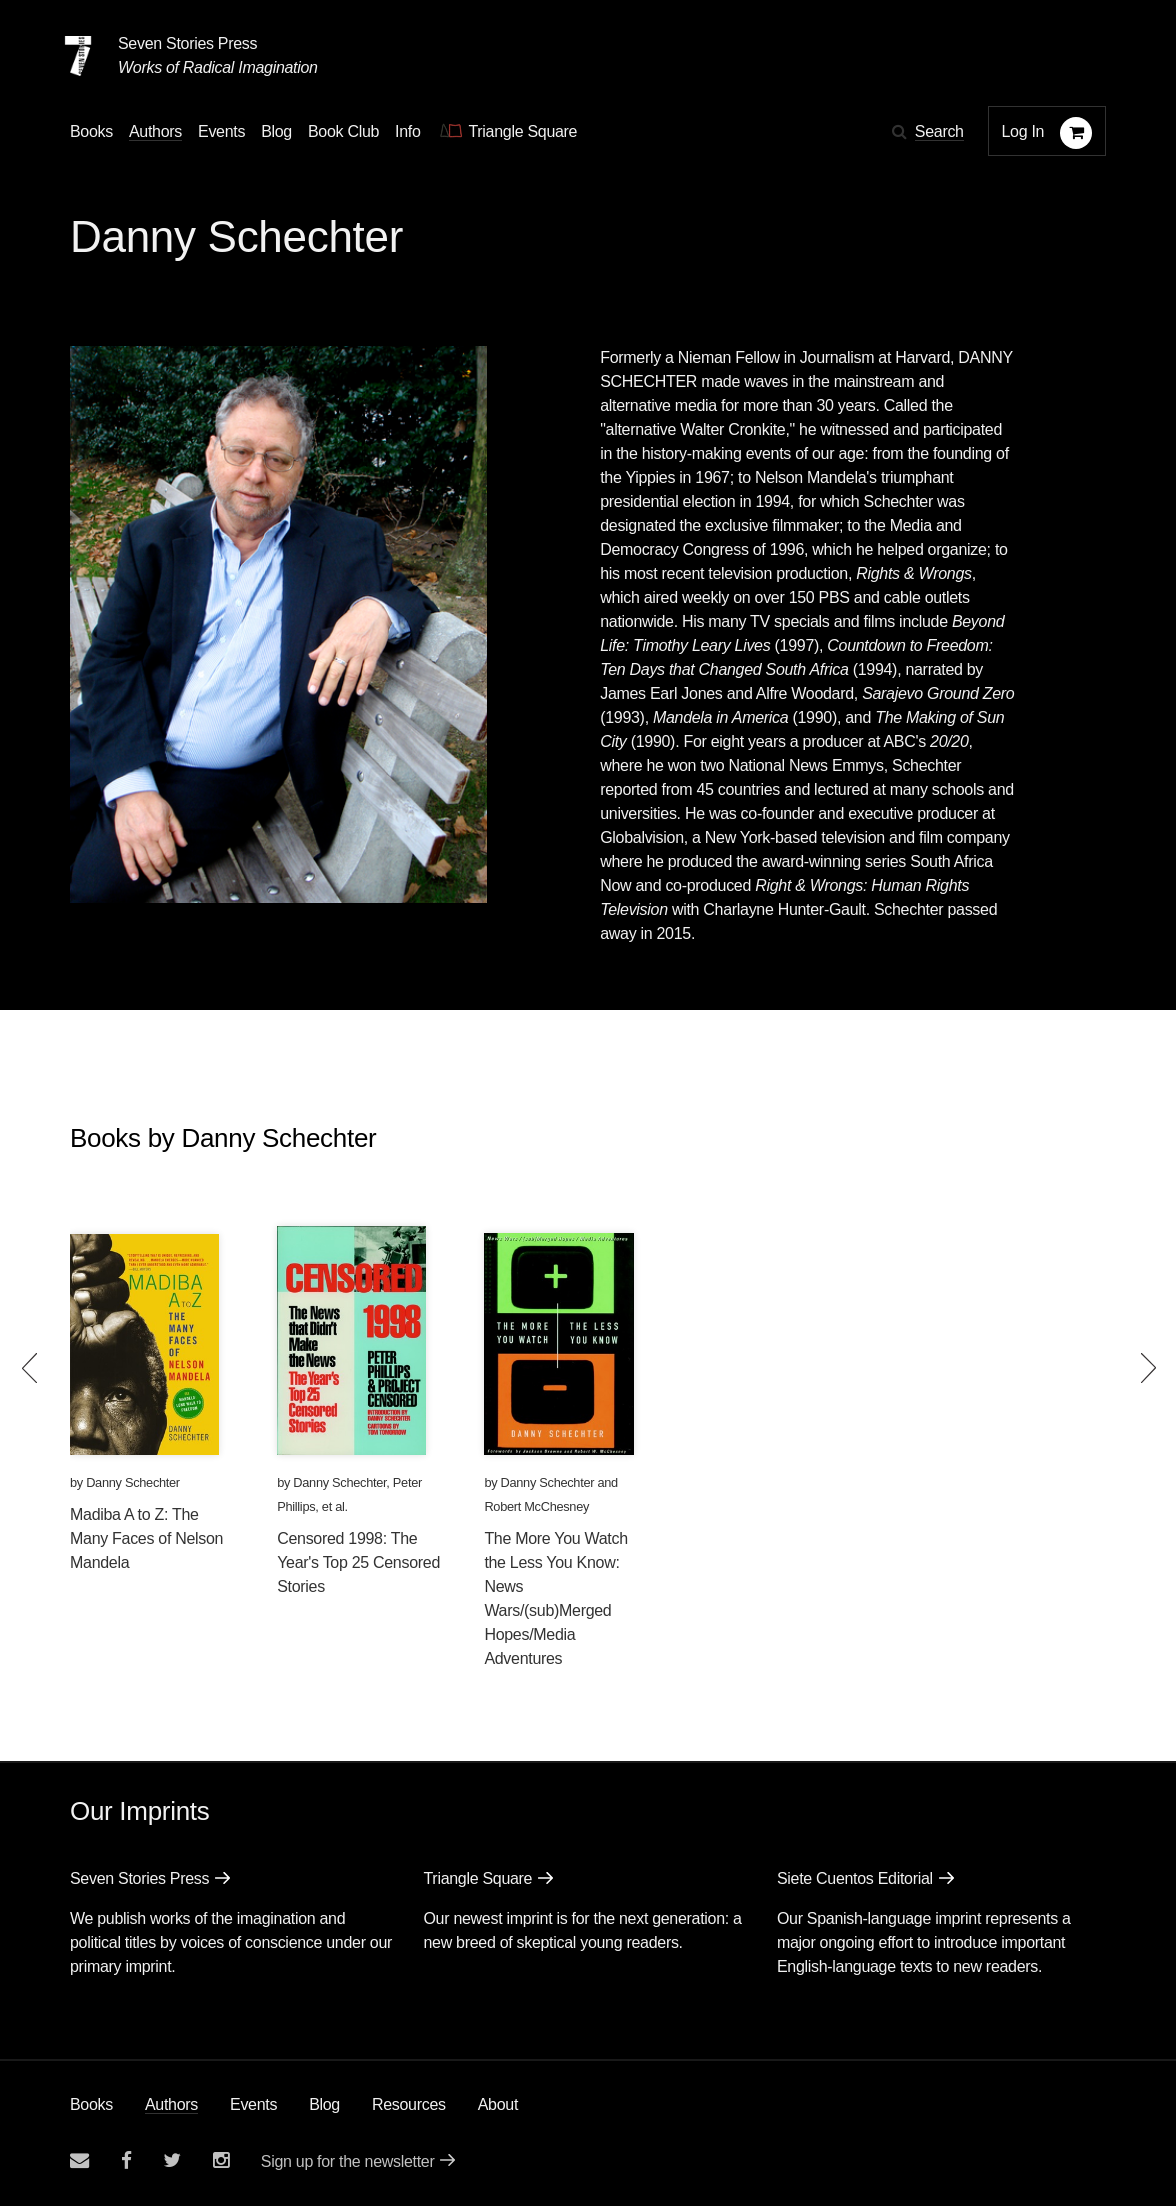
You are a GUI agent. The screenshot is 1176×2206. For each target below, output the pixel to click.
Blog (324, 2104)
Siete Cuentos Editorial (855, 1878)
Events (253, 2104)
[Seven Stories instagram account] (221, 2160)
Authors (171, 2104)
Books (91, 2104)
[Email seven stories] (79, 2160)
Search (939, 131)
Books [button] (91, 131)
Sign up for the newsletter (348, 2161)
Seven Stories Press (187, 43)
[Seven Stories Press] (78, 56)
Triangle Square (477, 1878)
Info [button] (408, 131)
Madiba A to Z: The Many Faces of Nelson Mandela (146, 1538)
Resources (409, 2104)
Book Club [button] (343, 131)
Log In (1023, 131)
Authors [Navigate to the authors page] (155, 131)
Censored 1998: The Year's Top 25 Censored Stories (358, 1562)
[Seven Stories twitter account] (172, 2160)
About (498, 2104)
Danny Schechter (133, 1482)
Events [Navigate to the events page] (221, 131)
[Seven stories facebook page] (126, 2160)
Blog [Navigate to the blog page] (276, 131)
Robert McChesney (536, 1506)
